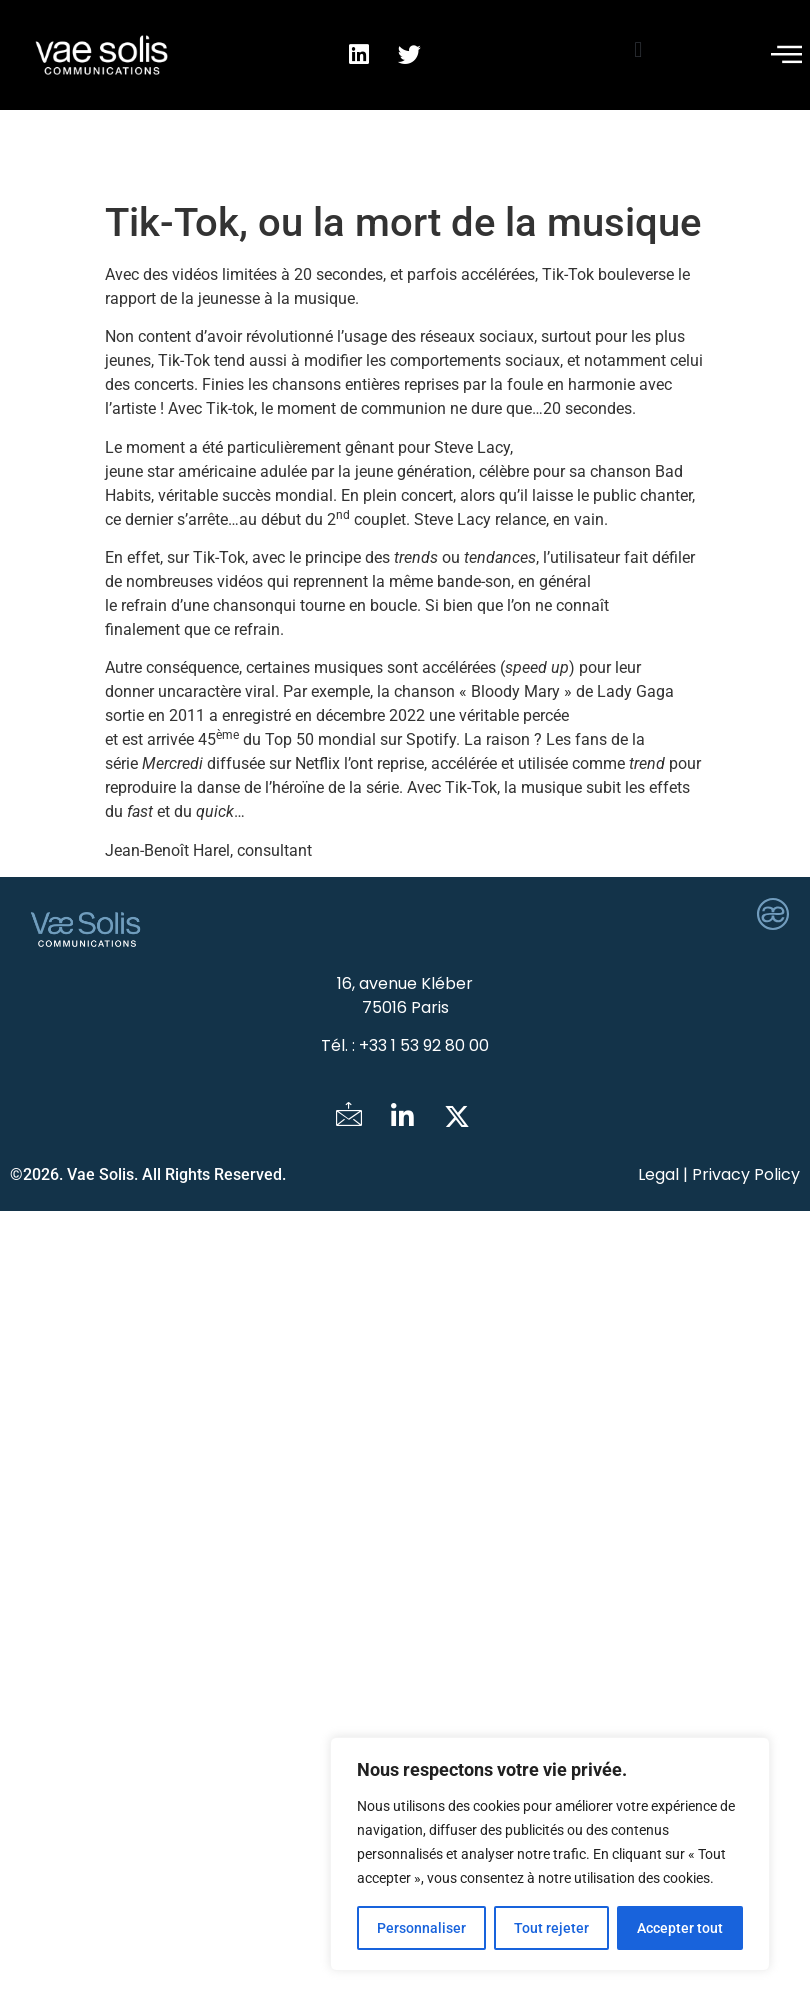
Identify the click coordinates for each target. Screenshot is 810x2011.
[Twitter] (457, 1118)
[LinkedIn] (403, 1118)
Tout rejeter (551, 1928)
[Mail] (349, 1118)
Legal (658, 1174)
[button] (638, 49)
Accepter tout (680, 1928)
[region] (550, 1854)
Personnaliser (421, 1928)
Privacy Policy (746, 1174)
